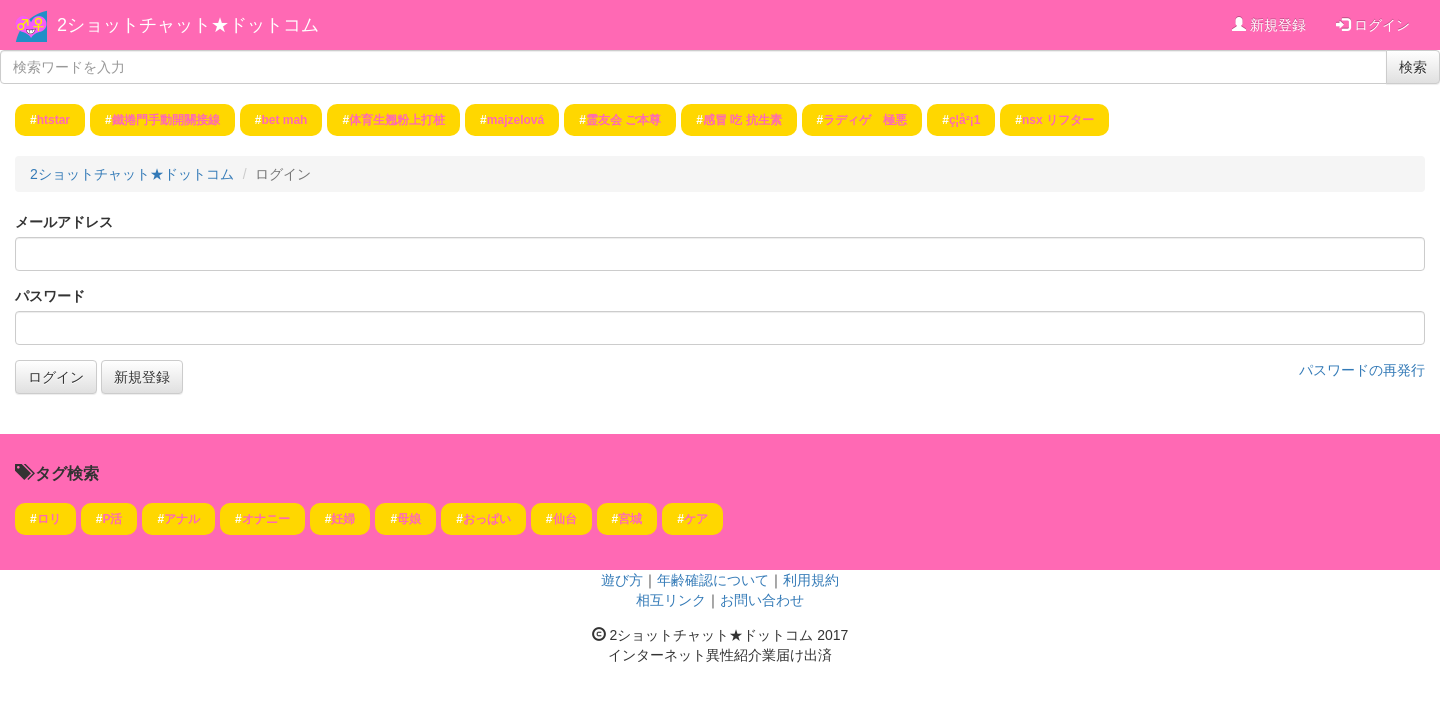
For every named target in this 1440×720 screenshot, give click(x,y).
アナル (182, 519)
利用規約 (811, 580)
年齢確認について (713, 580)
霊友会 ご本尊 (623, 120)
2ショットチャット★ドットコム (188, 25)
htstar (53, 120)
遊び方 (622, 580)
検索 (1413, 67)
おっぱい (487, 519)
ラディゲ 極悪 (865, 120)
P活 (112, 519)
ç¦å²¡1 (964, 120)
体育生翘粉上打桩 (397, 120)
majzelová (515, 120)
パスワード (50, 296)
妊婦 (343, 519)
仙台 (565, 519)
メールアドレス (64, 222)
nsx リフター (1058, 120)
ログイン (1373, 25)
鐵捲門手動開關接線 (166, 120)
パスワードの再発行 (1362, 370)
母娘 (409, 519)
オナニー (266, 519)
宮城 (630, 519)
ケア (696, 519)
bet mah (284, 120)
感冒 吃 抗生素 (742, 120)
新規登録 (1269, 25)
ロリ (49, 519)
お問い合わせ (762, 600)
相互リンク (671, 600)
